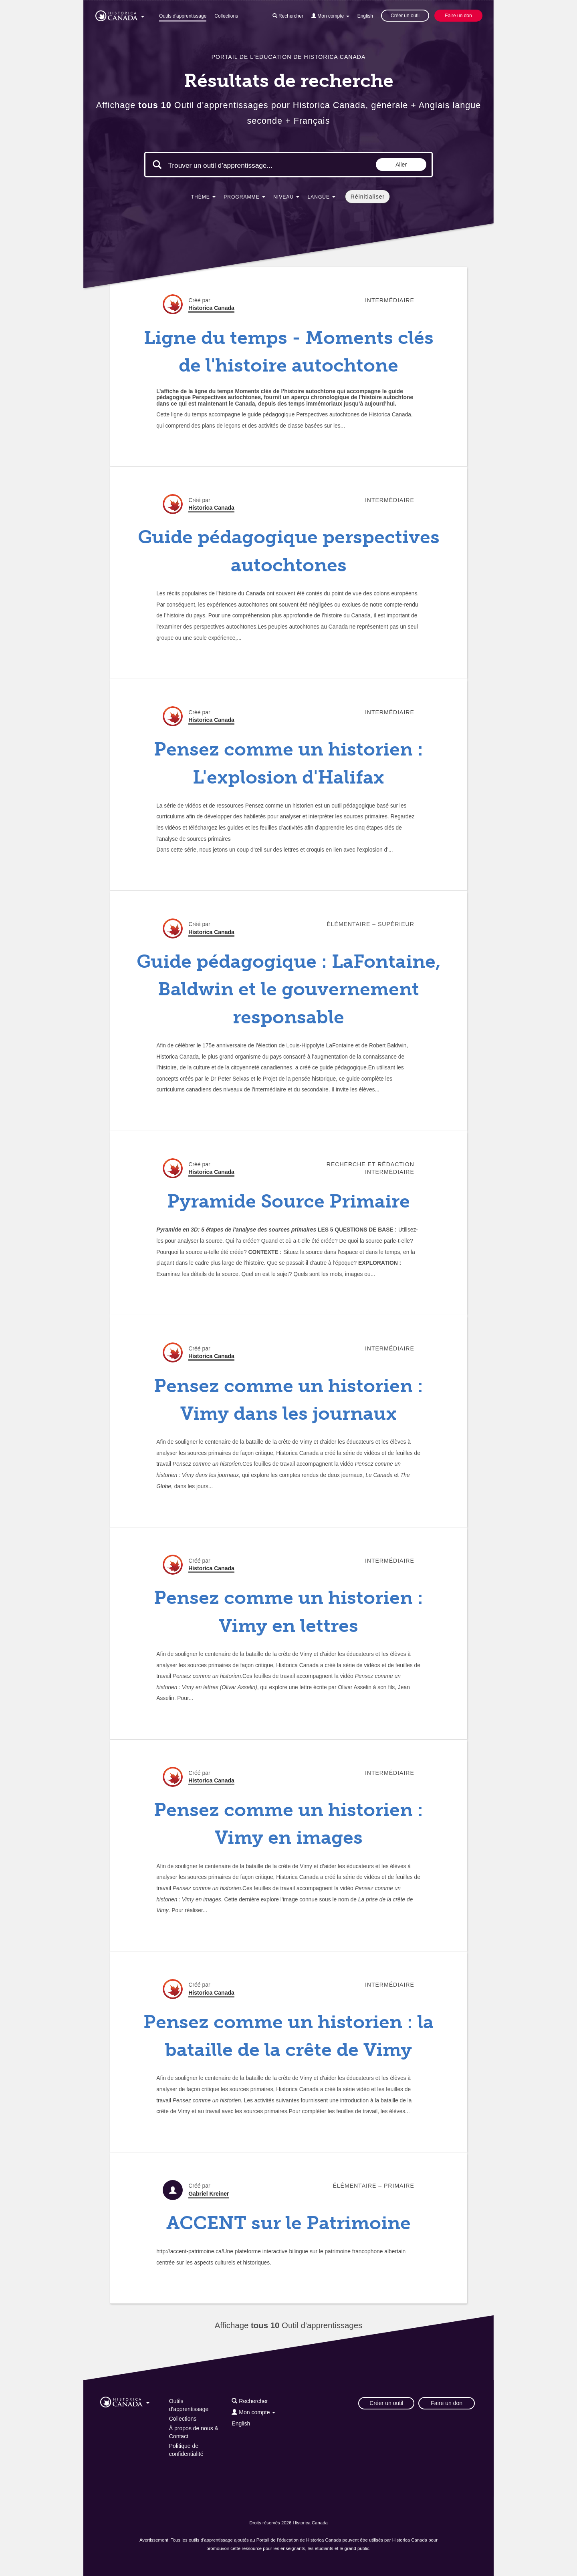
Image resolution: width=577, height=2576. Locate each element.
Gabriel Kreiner (208, 2193)
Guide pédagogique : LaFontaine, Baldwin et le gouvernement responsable (289, 989)
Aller (401, 164)
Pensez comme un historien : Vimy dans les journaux (288, 1400)
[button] (119, 14)
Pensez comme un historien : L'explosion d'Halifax (288, 763)
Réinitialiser (368, 196)
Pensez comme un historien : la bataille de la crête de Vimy (288, 2036)
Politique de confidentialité (186, 2450)
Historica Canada (211, 308)
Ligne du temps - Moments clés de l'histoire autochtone (289, 351)
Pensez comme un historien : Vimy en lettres (288, 1611)
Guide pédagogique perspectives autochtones (289, 551)
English (365, 16)
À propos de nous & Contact (193, 2432)
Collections (226, 16)
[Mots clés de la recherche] (235, 165)
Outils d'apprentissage (182, 16)
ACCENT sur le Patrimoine (288, 2223)
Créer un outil (405, 15)
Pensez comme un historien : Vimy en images (288, 1824)
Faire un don (458, 15)
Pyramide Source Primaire (288, 1201)
